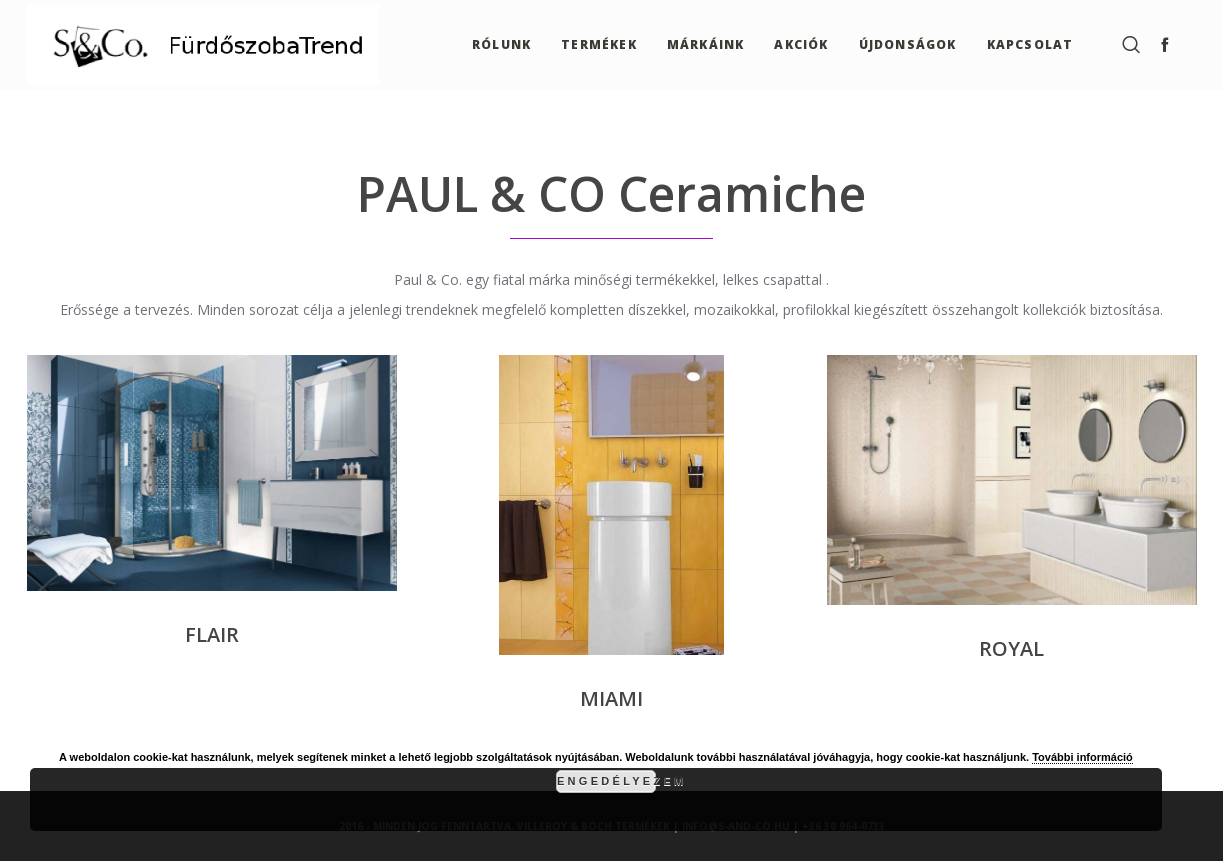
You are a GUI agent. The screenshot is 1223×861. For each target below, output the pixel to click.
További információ (1082, 757)
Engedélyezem (606, 781)
